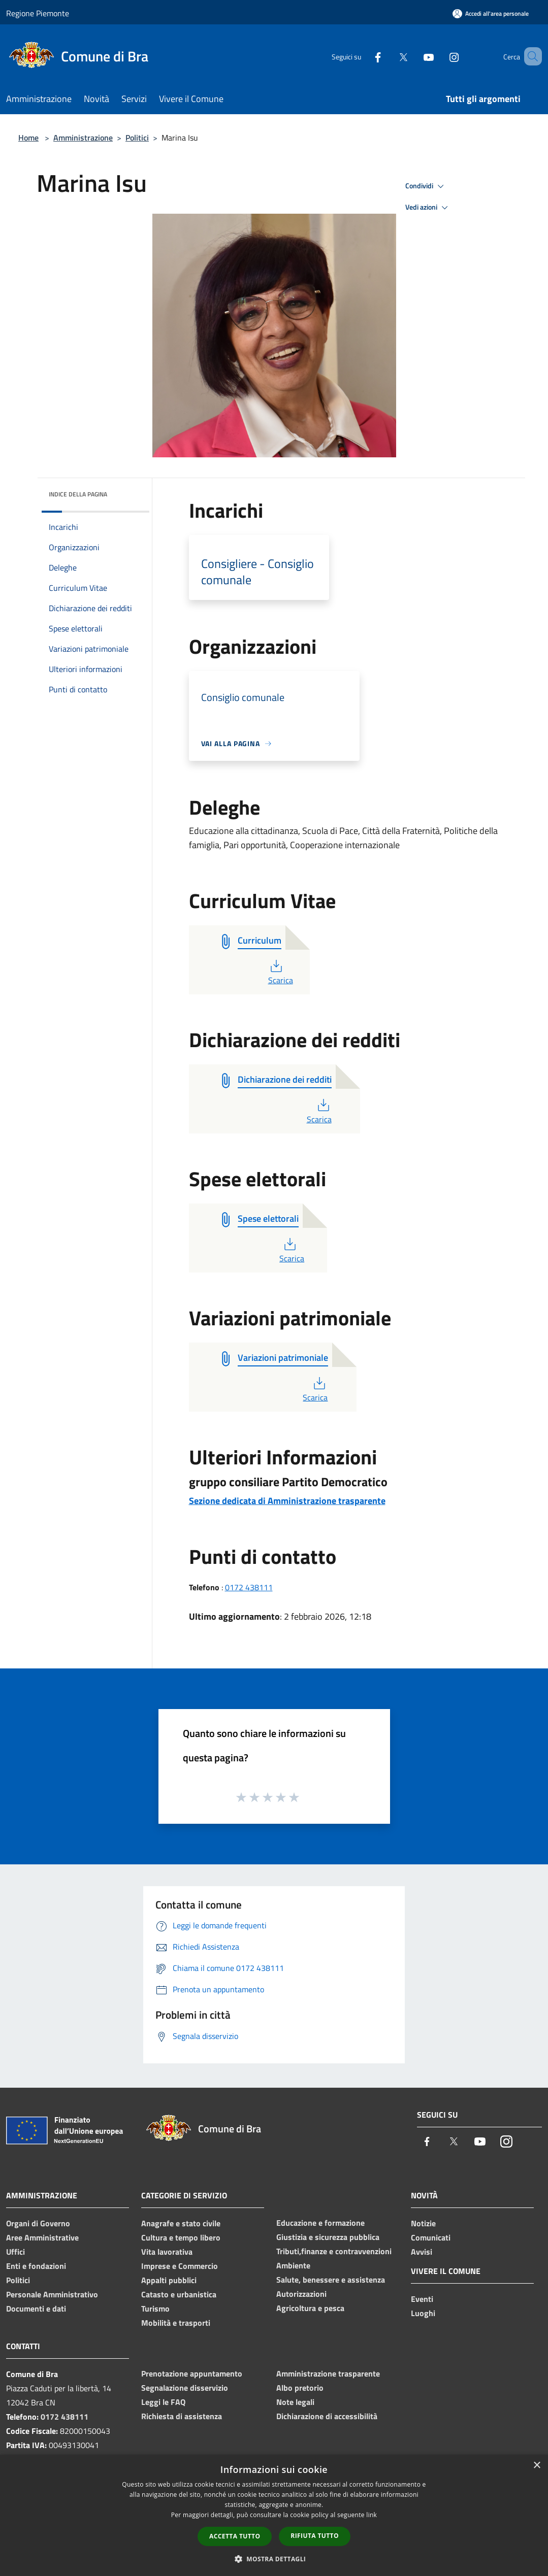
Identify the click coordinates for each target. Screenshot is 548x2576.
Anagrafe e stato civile (180, 2223)
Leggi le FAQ (163, 2402)
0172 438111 (249, 1587)
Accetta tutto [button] (234, 2536)
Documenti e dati (36, 2308)
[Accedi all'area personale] (490, 13)
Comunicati (430, 2237)
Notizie (423, 2223)
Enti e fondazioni (36, 2266)
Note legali (295, 2402)
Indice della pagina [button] (78, 494)
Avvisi (421, 2252)
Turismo (155, 2308)
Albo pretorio (300, 2388)
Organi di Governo (38, 2223)
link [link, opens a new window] (371, 2515)
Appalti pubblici (169, 2280)
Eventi (422, 2299)
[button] (274, 2559)
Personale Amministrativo (52, 2294)
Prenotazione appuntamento (191, 2373)
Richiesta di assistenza (181, 2416)
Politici (137, 137)
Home (28, 137)
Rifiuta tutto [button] (315, 2535)
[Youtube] (414, 56)
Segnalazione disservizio (184, 2388)
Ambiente (293, 2265)
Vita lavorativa (166, 2252)
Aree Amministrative (42, 2237)
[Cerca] (530, 56)
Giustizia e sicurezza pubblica (327, 2237)
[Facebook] (363, 56)
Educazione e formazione (320, 2223)
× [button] (536, 2465)
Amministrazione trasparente (328, 2373)
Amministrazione (83, 137)
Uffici (15, 2252)
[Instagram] (439, 56)
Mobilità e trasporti (175, 2323)
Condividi (426, 186)
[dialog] (274, 2515)
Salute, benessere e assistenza (330, 2279)
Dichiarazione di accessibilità (326, 2416)
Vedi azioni (428, 208)
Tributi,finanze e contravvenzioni (334, 2251)
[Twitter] (388, 56)
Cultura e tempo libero (180, 2237)
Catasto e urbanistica (178, 2294)
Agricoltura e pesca (310, 2308)
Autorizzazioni (301, 2294)
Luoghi (423, 2313)
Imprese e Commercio (179, 2266)
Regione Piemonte (37, 13)
